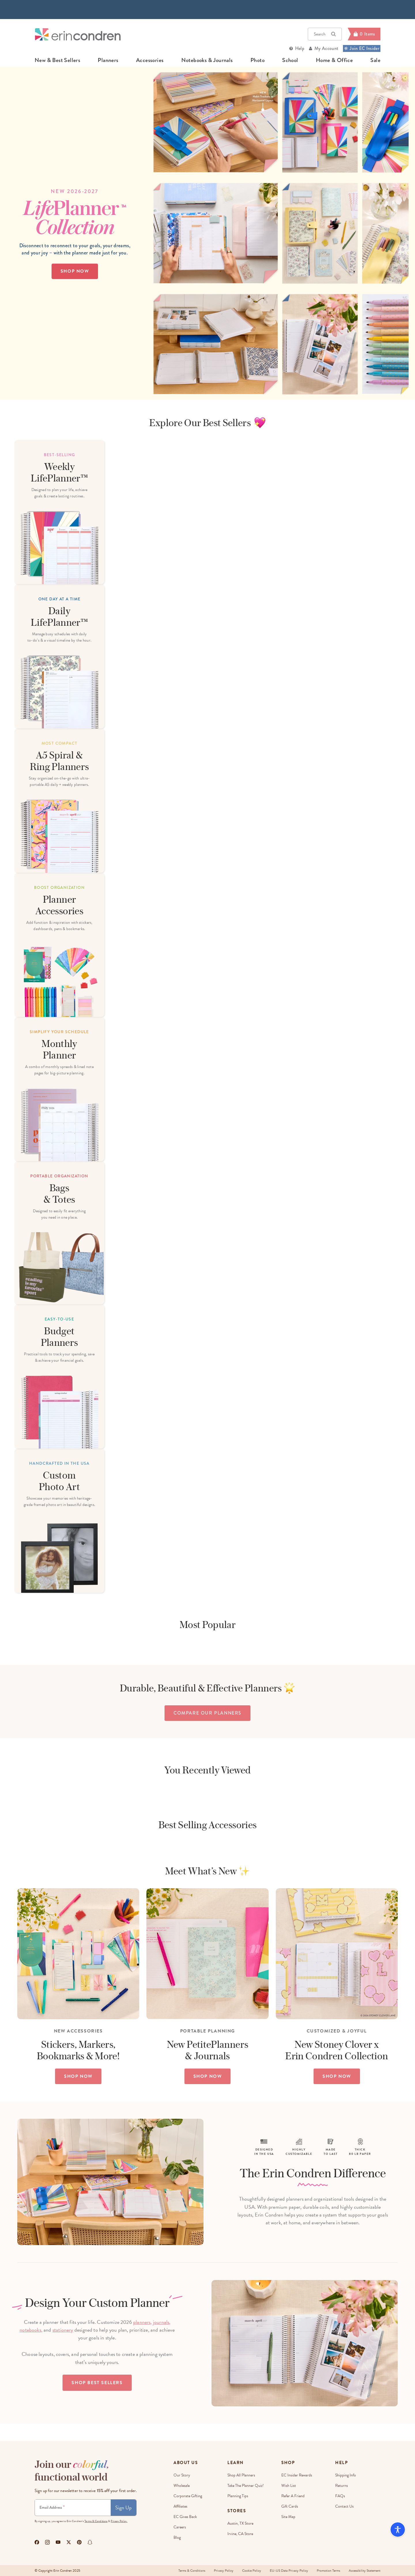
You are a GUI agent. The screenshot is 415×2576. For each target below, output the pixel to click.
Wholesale (181, 2486)
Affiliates (180, 2506)
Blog (177, 2537)
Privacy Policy (223, 2570)
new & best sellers (57, 60)
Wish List (288, 2486)
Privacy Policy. (119, 2521)
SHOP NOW (78, 2076)
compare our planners (207, 1713)
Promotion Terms (328, 2570)
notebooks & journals (207, 60)
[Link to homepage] (78, 34)
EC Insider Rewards (296, 2475)
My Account (326, 48)
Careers (179, 2527)
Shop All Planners (241, 2475)
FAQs (340, 2496)
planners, (142, 2322)
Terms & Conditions (95, 2521)
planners (108, 60)
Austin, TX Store (240, 2523)
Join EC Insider (361, 48)
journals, (162, 2322)
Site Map (288, 2517)
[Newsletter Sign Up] (73, 2508)
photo (257, 60)
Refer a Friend (293, 2496)
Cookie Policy (251, 2570)
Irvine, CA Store (240, 2534)
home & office (334, 60)
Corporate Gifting (187, 2496)
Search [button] (325, 34)
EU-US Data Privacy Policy (289, 2570)
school (290, 60)
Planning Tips (237, 2496)
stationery (62, 2330)
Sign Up (123, 2507)
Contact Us (344, 2506)
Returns (341, 2486)
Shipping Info (345, 2475)
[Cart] (364, 34)
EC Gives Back (185, 2517)
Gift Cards (289, 2506)
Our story (181, 2475)
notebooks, (31, 2330)
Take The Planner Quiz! (245, 2486)
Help (299, 48)
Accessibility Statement (364, 2570)
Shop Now (75, 271)
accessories (149, 60)
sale (375, 60)
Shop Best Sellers (96, 2382)
